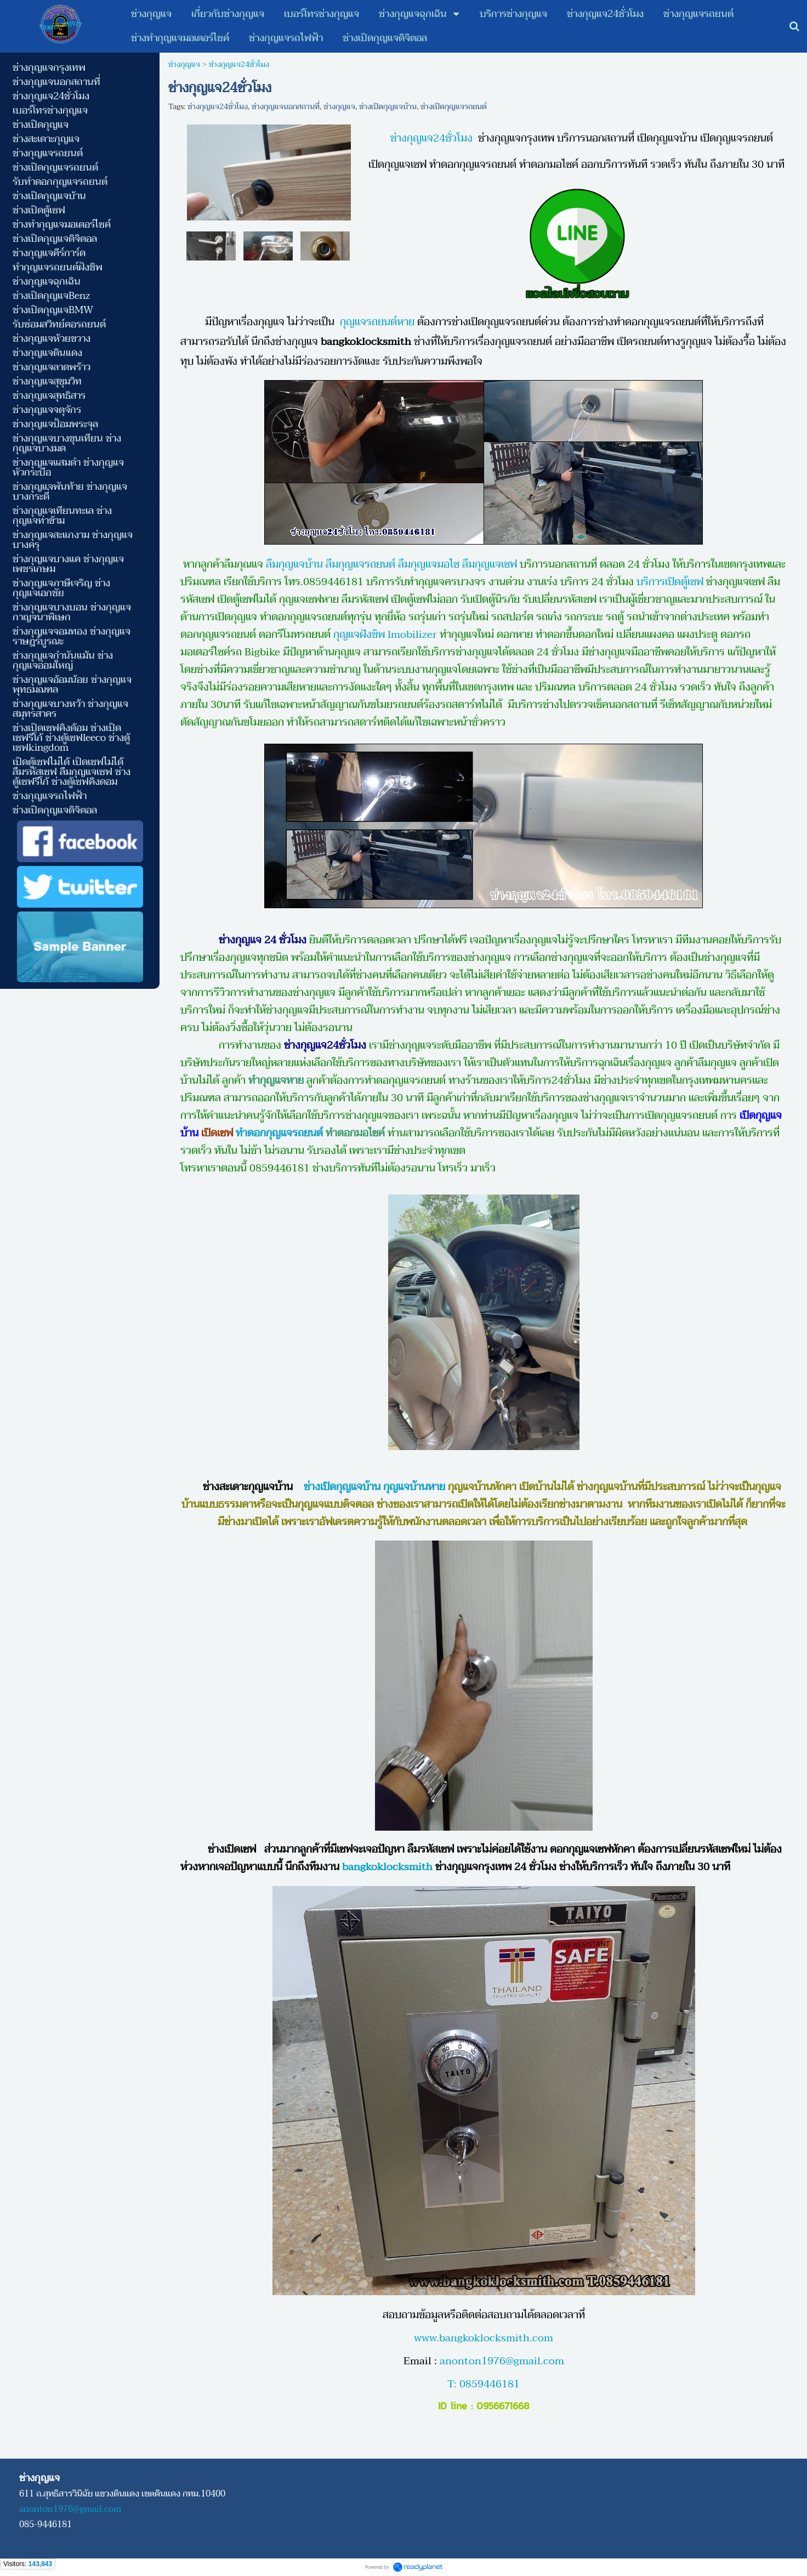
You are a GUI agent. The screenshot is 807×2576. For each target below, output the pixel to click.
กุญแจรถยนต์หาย (377, 322)
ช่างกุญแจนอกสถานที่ (286, 106)
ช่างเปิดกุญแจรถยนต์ (453, 106)
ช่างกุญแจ (184, 64)
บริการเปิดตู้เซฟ (669, 582)
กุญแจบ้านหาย (414, 1487)
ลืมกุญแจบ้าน (293, 564)
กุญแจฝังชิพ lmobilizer (385, 634)
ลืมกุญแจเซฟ (489, 564)
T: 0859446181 (483, 2384)
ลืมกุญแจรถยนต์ (360, 564)
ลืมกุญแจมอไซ (428, 564)
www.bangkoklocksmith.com (483, 2338)
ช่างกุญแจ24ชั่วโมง (217, 106)
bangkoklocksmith (387, 1867)
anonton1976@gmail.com (502, 2361)
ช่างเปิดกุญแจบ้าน (388, 106)
